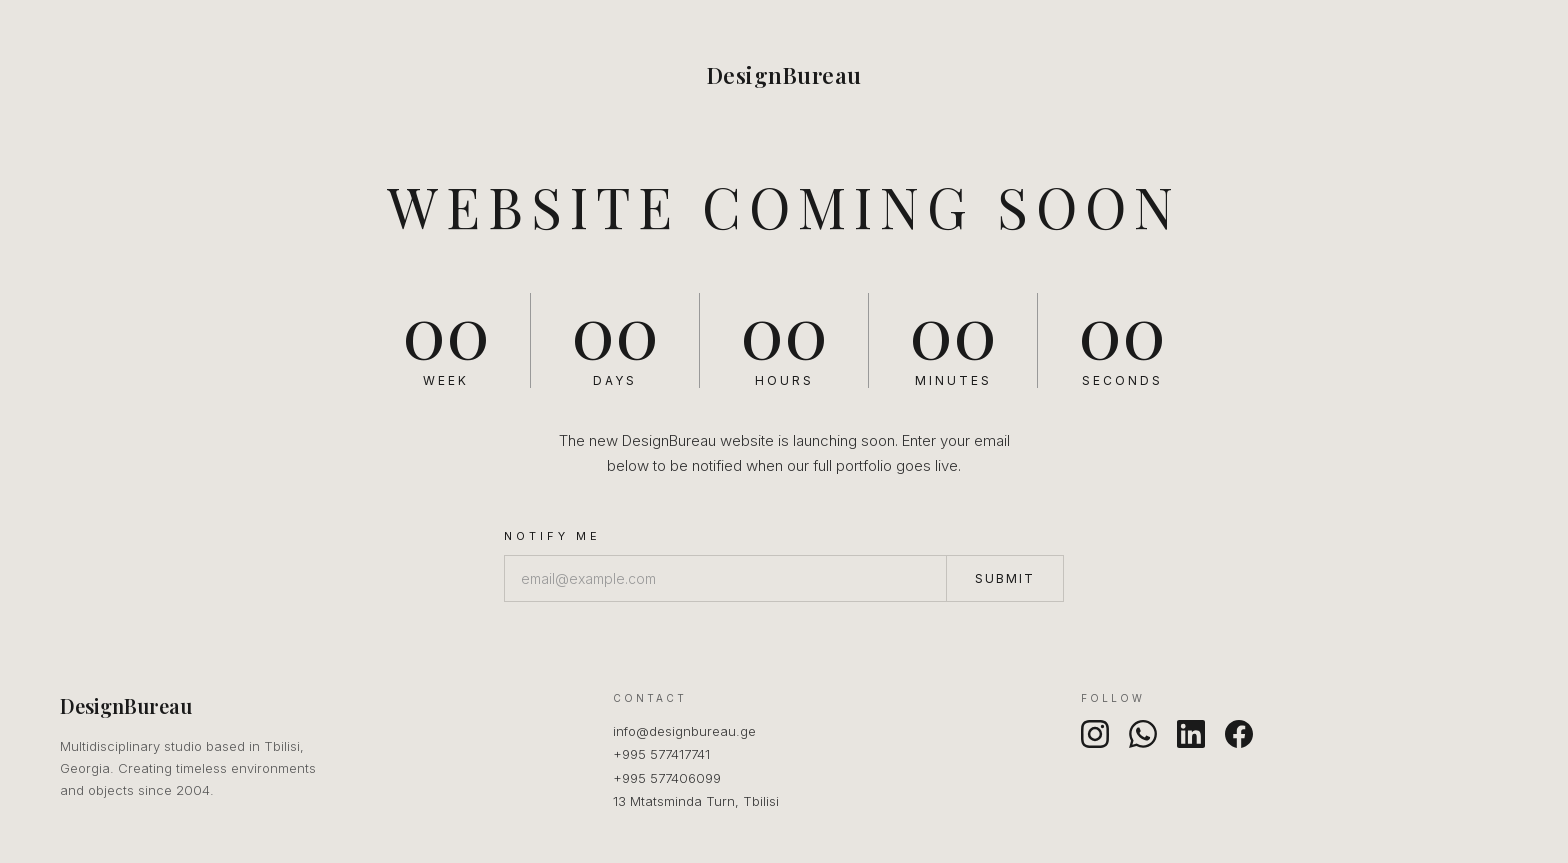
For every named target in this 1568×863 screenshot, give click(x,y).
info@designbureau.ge (684, 731)
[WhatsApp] (1143, 734)
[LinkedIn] (1191, 734)
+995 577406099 (667, 778)
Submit (1005, 578)
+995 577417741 (661, 754)
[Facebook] (1239, 734)
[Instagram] (1095, 734)
